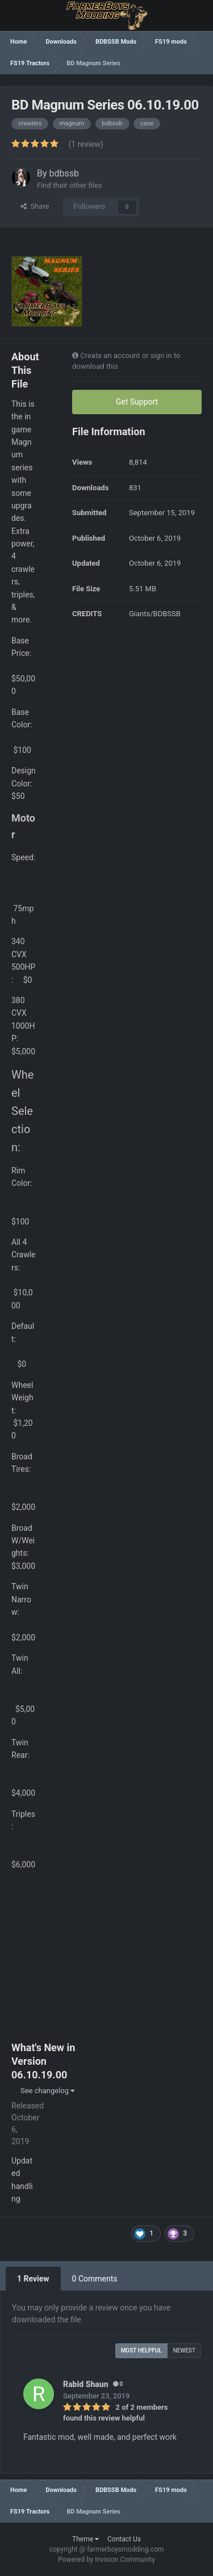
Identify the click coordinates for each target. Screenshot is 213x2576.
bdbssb (64, 173)
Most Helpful (141, 2350)
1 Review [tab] (33, 2278)
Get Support (137, 401)
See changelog (47, 2090)
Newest (184, 2350)
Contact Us (124, 2539)
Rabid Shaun (85, 2384)
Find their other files (69, 185)
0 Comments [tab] (95, 2278)
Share (34, 206)
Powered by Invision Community (106, 2560)
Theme (85, 2539)
